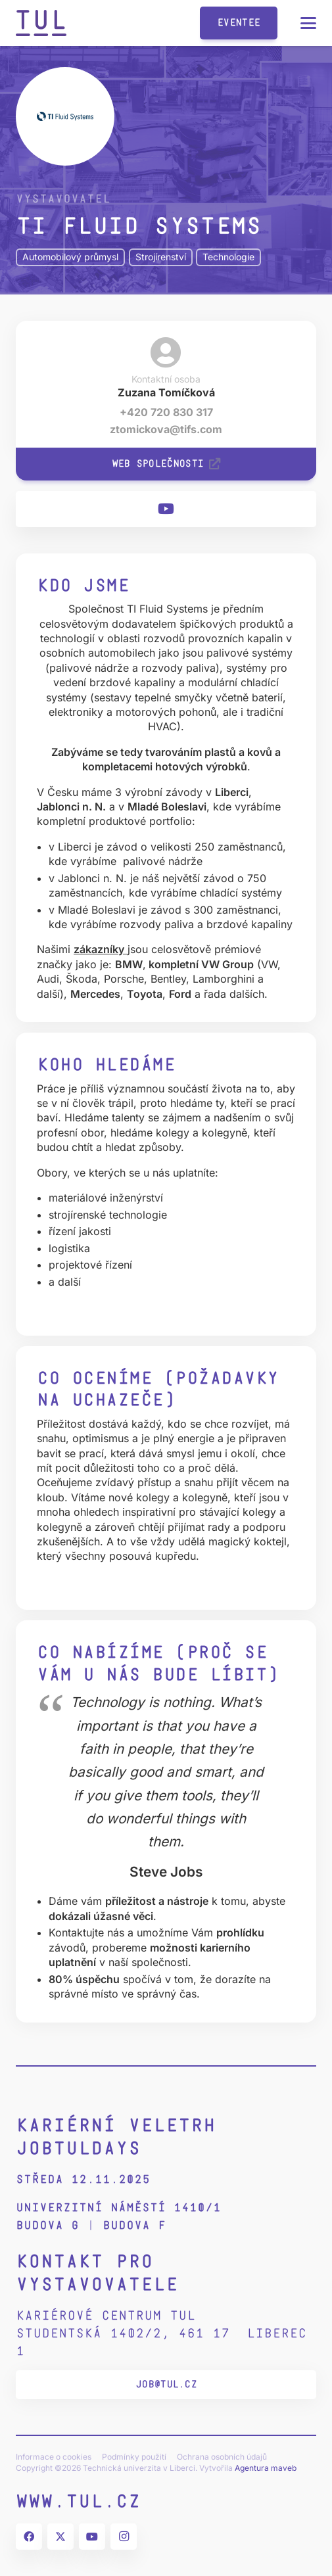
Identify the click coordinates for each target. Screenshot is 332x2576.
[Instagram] (123, 2536)
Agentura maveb (265, 2468)
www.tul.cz (78, 2501)
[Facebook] (29, 2536)
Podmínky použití (134, 2457)
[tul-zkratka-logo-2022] (41, 23)
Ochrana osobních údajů (222, 2457)
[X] (60, 2536)
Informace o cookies (53, 2457)
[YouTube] (166, 509)
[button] (308, 23)
